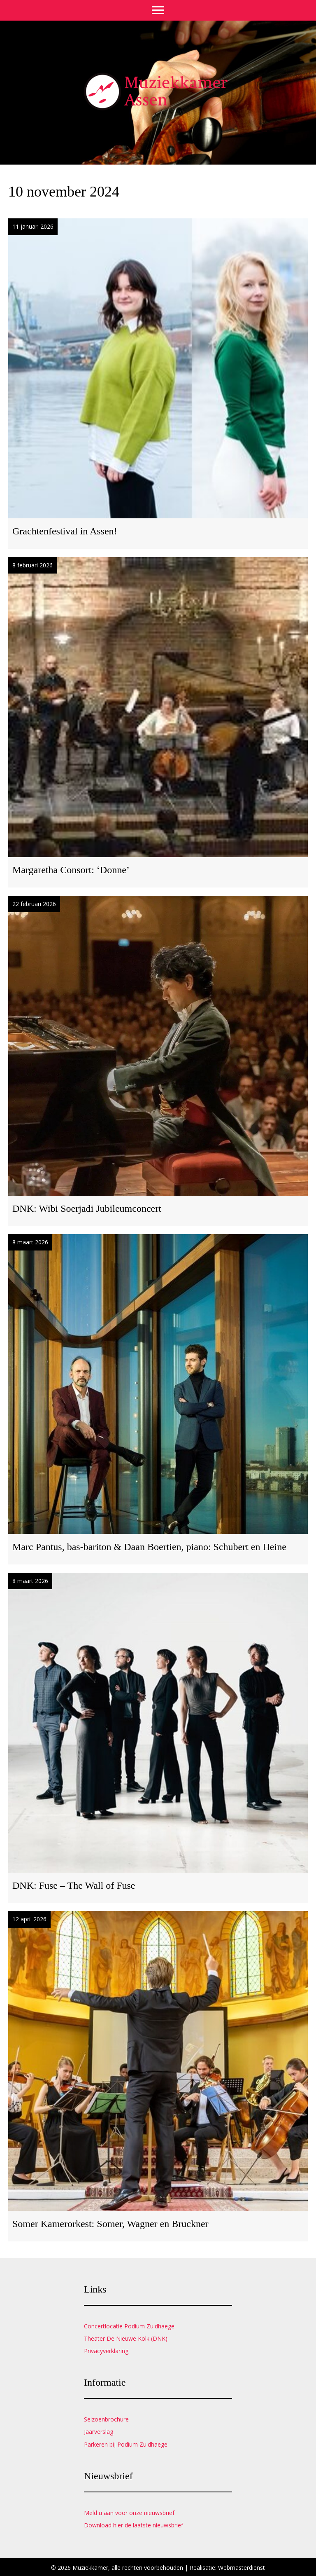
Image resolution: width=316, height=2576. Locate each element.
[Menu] (158, 10)
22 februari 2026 (34, 904)
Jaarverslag (98, 2431)
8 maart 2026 (30, 1242)
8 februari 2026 (32, 565)
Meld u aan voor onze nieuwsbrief (129, 2513)
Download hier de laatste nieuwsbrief (133, 2525)
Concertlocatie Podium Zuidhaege (129, 2326)
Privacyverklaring (106, 2351)
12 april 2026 (29, 1919)
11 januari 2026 (32, 226)
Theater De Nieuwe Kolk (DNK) (125, 2338)
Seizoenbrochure (106, 2419)
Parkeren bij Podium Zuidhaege (125, 2444)
